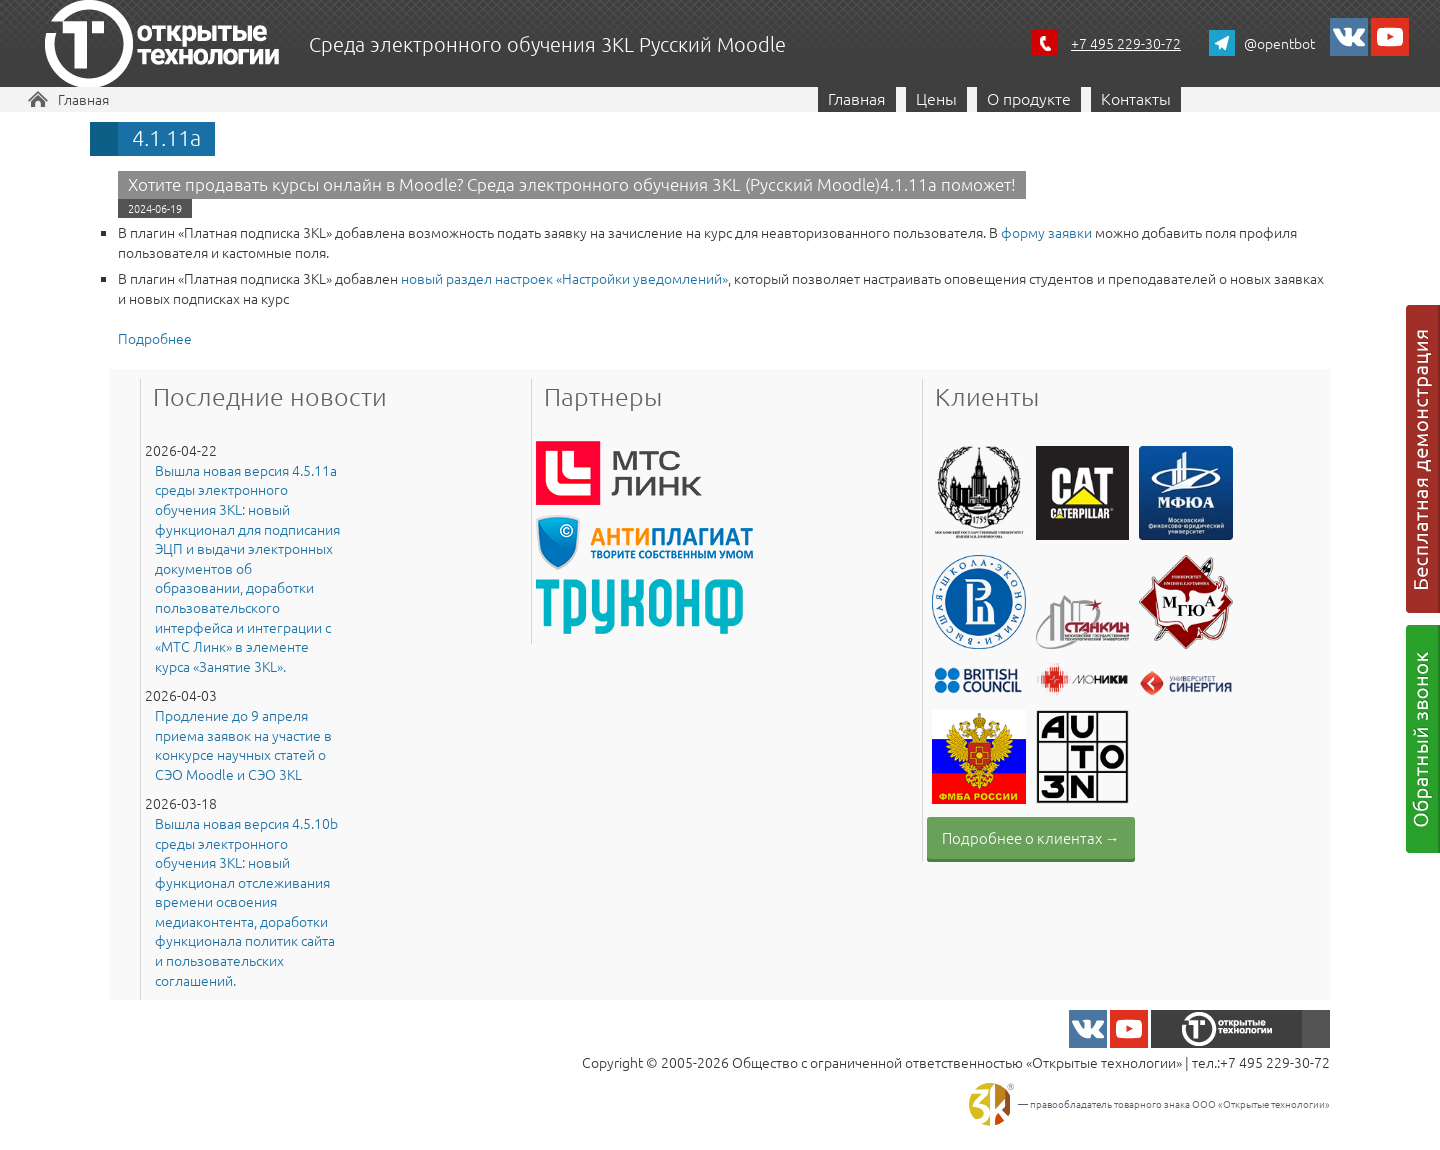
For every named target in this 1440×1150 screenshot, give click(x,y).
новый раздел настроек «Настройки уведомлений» (564, 278)
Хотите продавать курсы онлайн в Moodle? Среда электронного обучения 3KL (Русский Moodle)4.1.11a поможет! (572, 184)
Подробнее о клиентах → (1031, 837)
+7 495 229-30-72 (1126, 43)
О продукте (1029, 98)
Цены (936, 98)
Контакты (1136, 98)
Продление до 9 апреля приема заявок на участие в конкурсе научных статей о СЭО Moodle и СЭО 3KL (243, 745)
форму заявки (1046, 232)
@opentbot (1279, 43)
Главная (83, 99)
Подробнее (155, 338)
